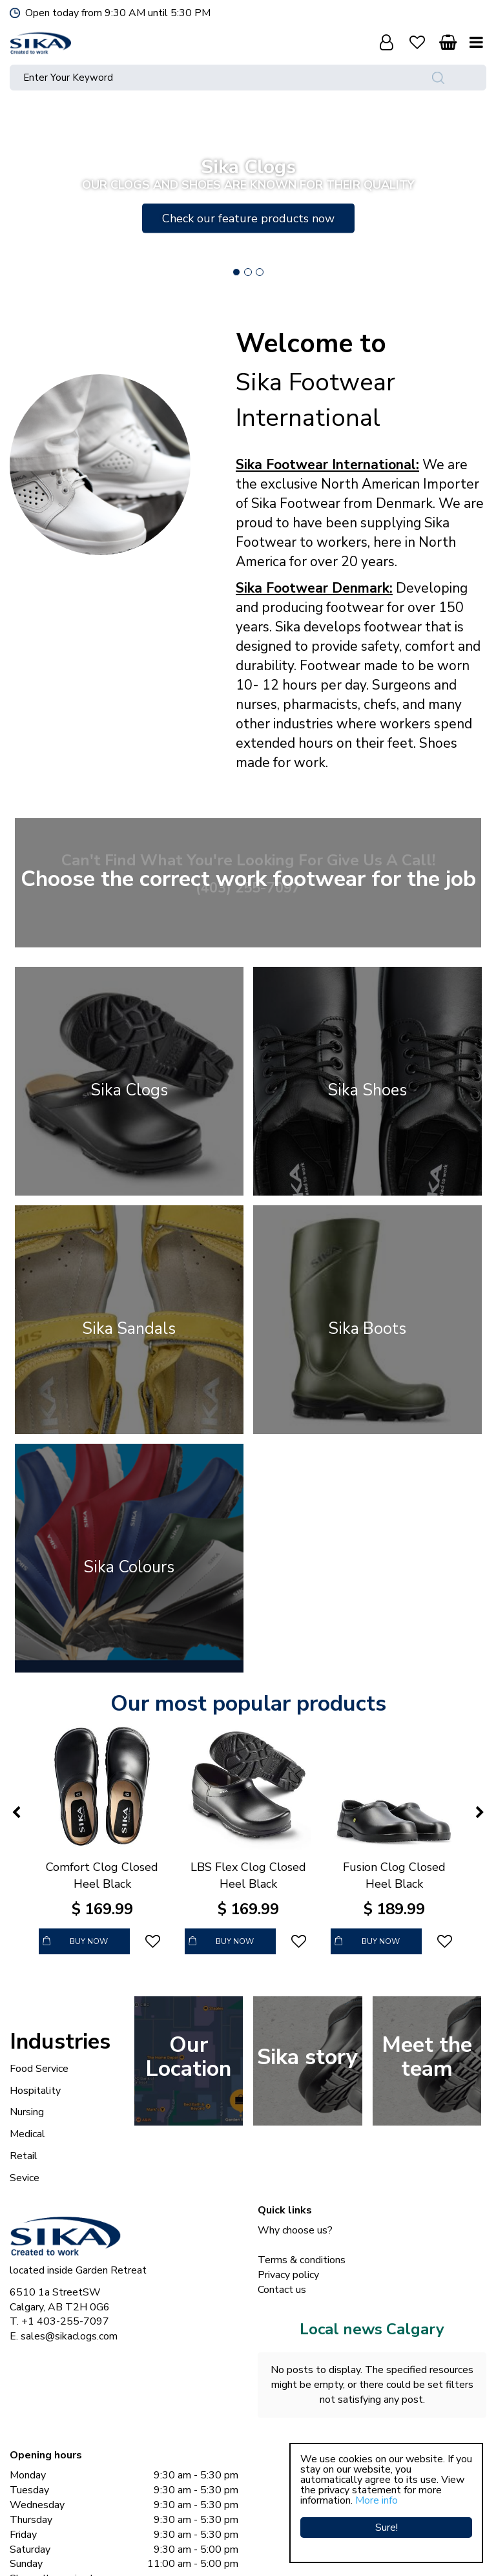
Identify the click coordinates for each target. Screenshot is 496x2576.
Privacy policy (288, 2275)
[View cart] (447, 42)
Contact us (282, 2290)
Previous (20, 195)
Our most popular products (248, 1703)
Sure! (386, 2527)
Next (476, 195)
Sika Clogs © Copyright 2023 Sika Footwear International (207, 2550)
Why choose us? (295, 2230)
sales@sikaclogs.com (69, 2336)
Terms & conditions (302, 2260)
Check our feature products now (248, 218)
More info (376, 2500)
